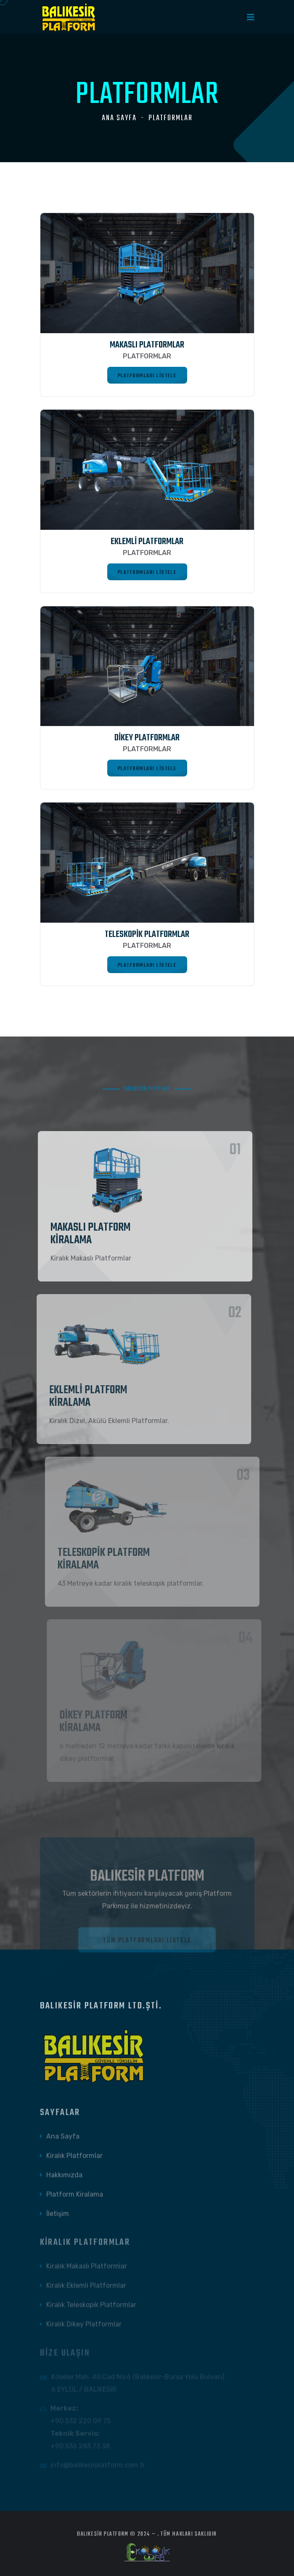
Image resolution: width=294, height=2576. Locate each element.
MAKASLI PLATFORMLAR (147, 345)
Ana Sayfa (119, 118)
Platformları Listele (147, 375)
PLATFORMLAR (170, 118)
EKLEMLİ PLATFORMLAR (147, 541)
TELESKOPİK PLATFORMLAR (147, 934)
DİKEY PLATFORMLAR (147, 738)
